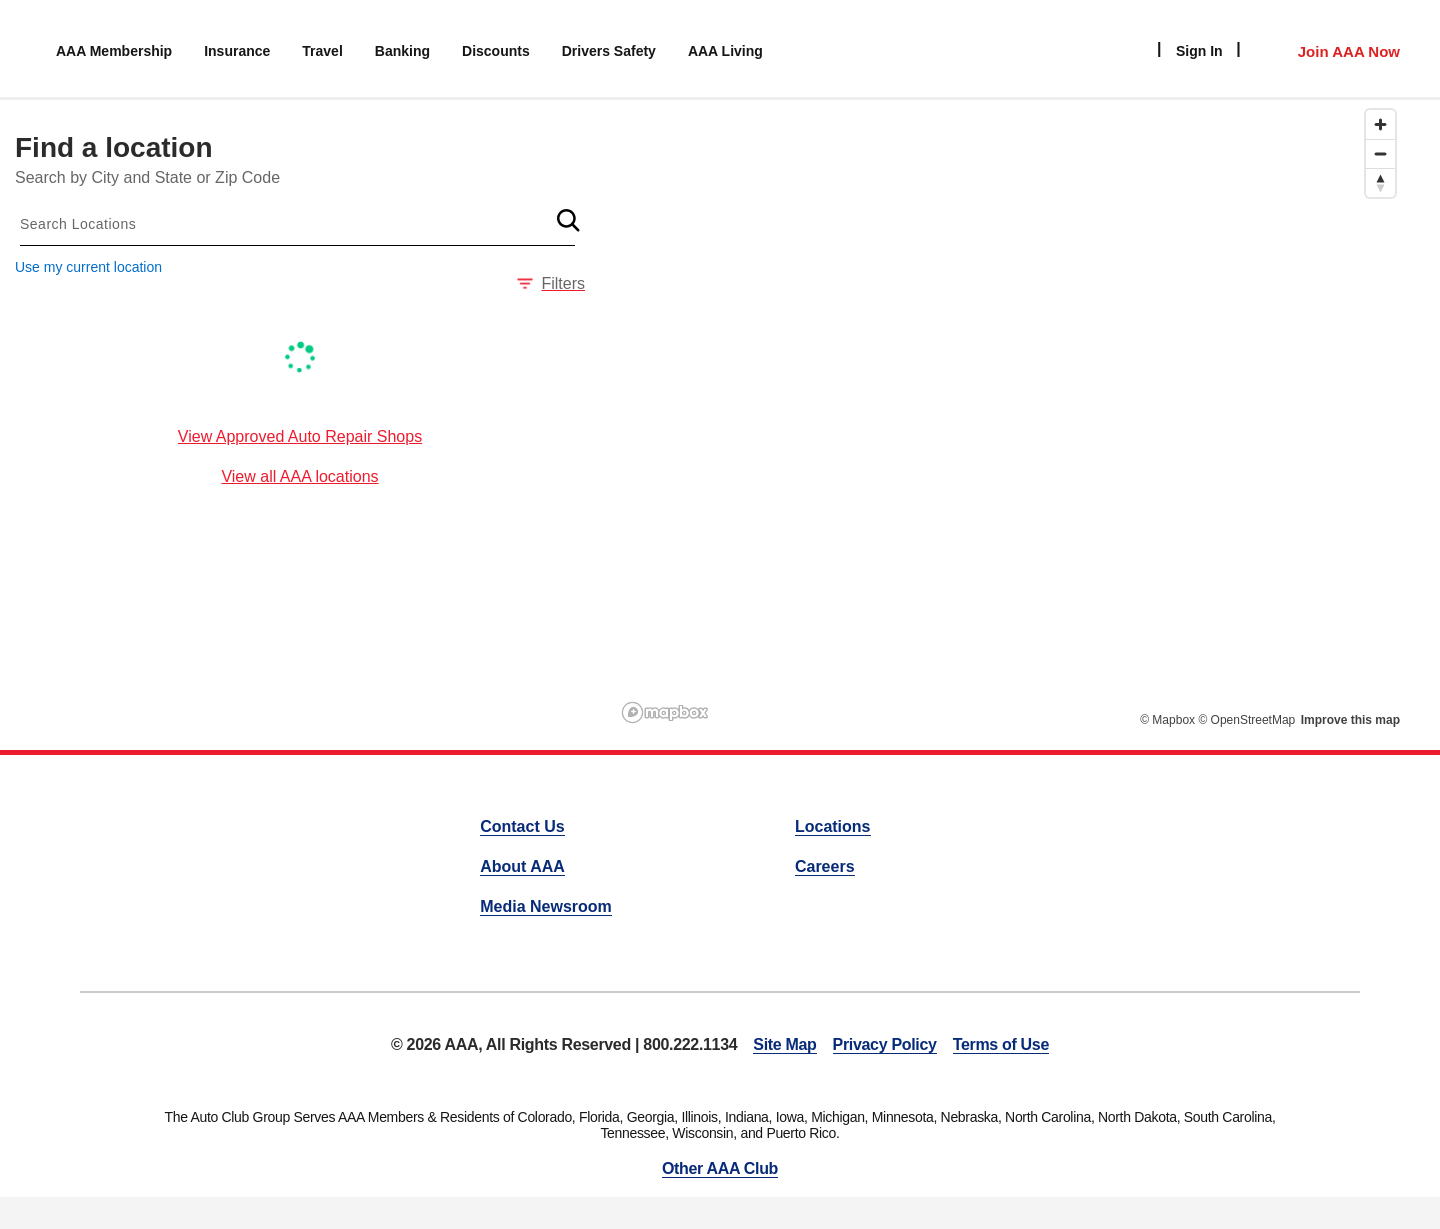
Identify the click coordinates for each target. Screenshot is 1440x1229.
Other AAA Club (720, 1168)
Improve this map (1350, 720)
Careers (825, 866)
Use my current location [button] (88, 267)
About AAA (522, 866)
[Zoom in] (1380, 124)
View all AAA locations (299, 476)
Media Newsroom (546, 906)
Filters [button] (551, 283)
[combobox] (297, 224)
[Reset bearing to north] (1380, 182)
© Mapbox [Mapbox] (1167, 720)
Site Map (784, 1044)
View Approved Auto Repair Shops (300, 436)
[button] (568, 220)
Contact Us (522, 826)
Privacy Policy (885, 1044)
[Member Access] (1328, 49)
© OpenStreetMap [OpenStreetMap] (1246, 720)
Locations (833, 826)
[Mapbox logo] (665, 712)
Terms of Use (1001, 1044)
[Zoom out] (1380, 153)
